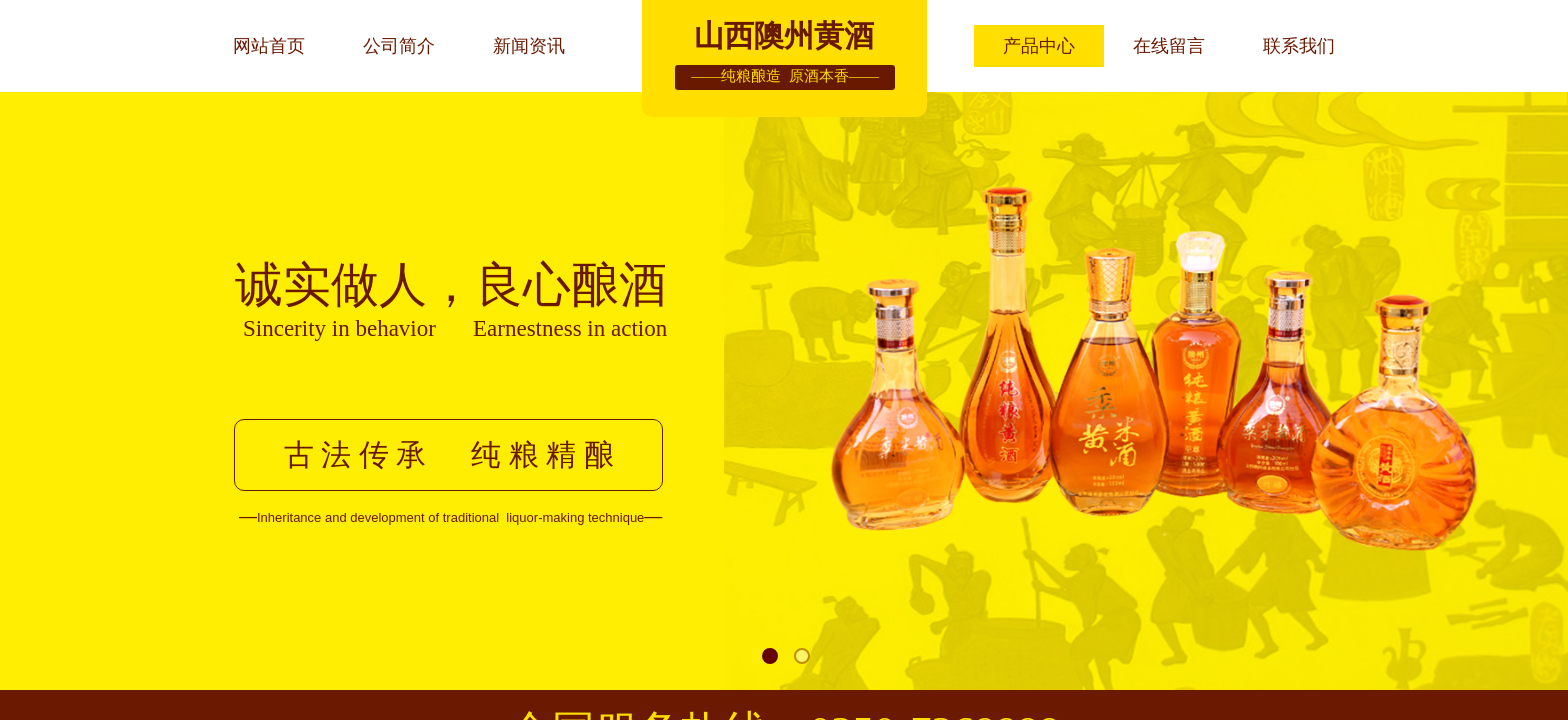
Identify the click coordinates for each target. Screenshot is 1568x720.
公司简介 (399, 46)
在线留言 (1169, 46)
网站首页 (269, 46)
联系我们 (1299, 46)
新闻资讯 (529, 46)
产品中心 (1039, 46)
